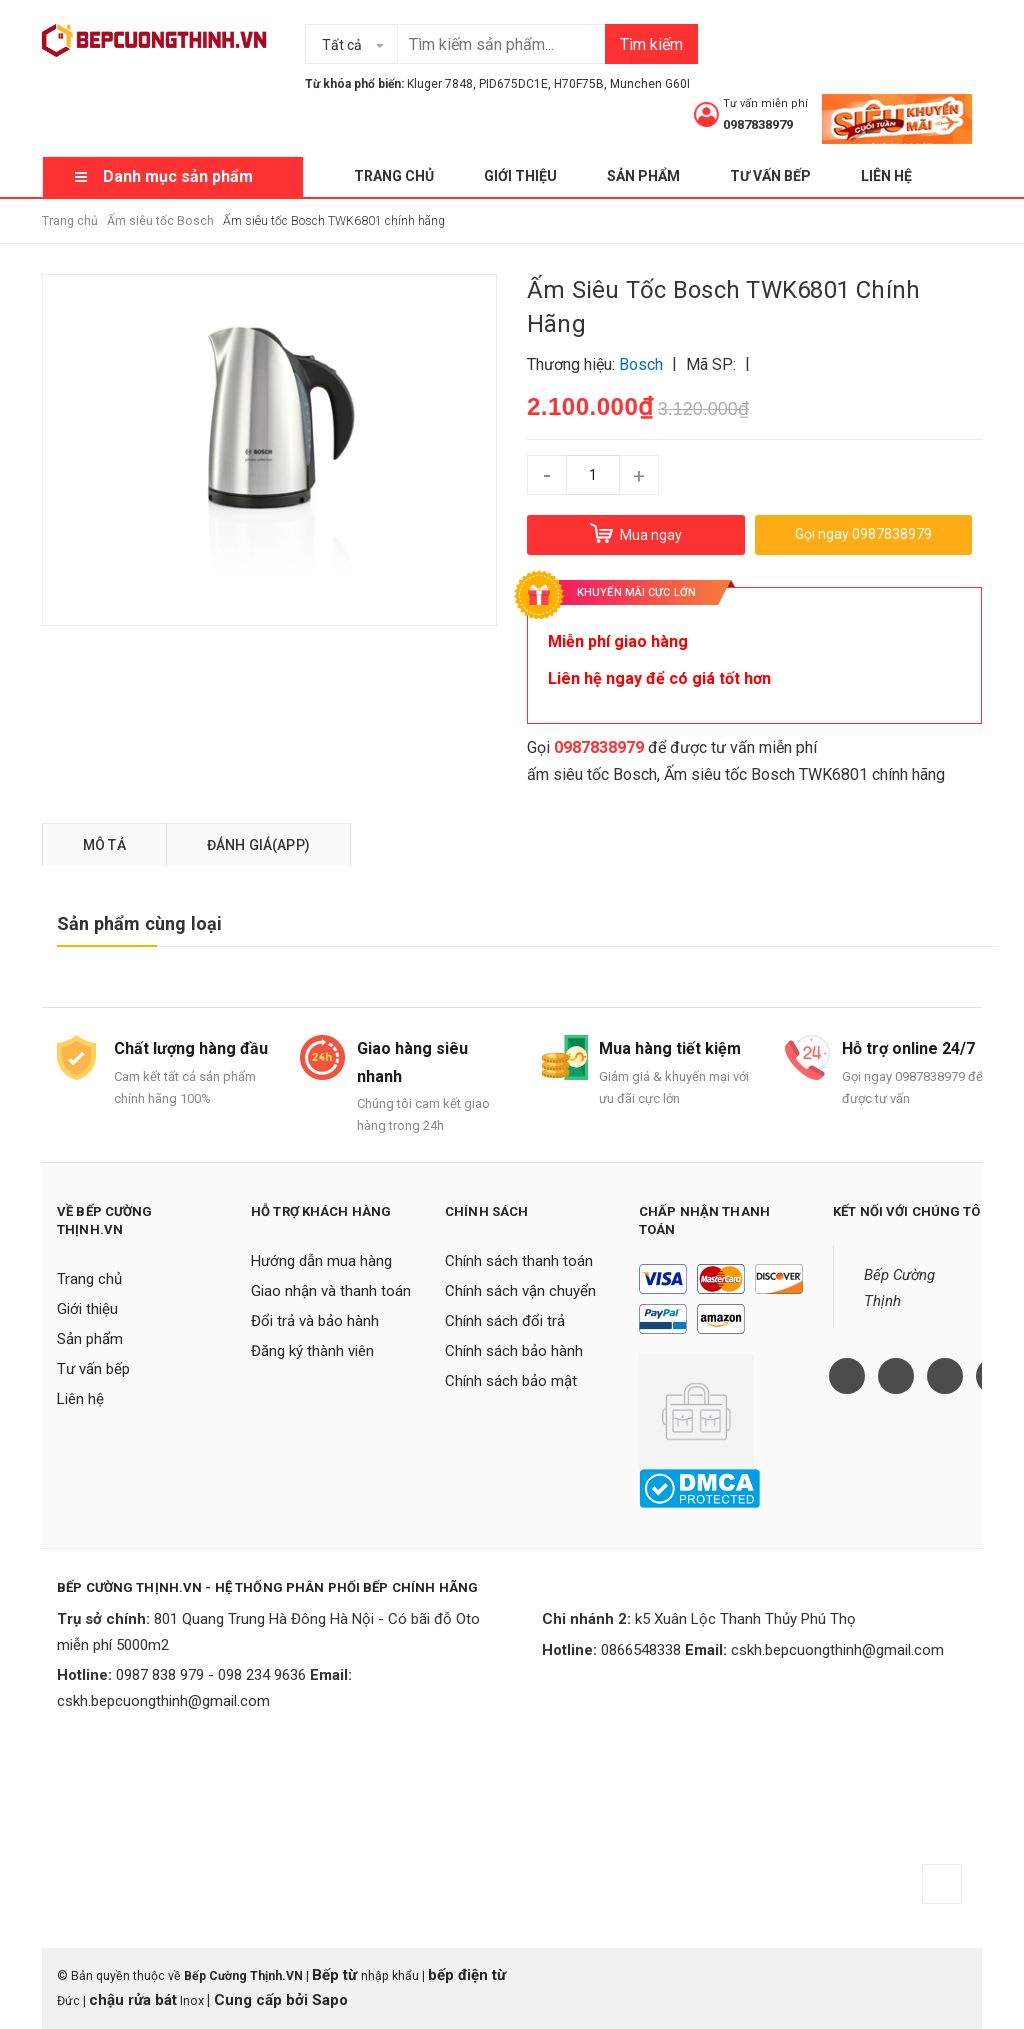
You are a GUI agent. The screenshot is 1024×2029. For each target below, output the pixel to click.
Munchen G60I (650, 84)
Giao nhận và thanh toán (331, 1291)
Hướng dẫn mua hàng (321, 1261)
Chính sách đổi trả (505, 1321)
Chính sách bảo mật (511, 1381)
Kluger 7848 (440, 84)
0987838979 (758, 124)
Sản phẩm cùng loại (139, 923)
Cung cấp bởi (261, 2000)
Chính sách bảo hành (514, 1351)
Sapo (330, 2000)
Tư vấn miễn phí (765, 103)
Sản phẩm (643, 176)
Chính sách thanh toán (519, 1261)
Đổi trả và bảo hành (315, 1321)
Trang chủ (394, 176)
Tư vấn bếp (770, 176)
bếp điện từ (467, 1975)
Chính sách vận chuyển (520, 1291)
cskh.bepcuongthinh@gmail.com (163, 1701)
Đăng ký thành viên (312, 1351)
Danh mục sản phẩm (178, 176)
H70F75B (579, 84)
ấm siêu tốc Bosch (592, 774)
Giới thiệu (520, 176)
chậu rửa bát (133, 2000)
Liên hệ (886, 176)
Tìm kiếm (651, 44)
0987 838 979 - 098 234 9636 (211, 1675)
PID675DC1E (513, 84)
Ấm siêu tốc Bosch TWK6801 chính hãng (804, 774)
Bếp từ (336, 1975)
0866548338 (641, 1650)
